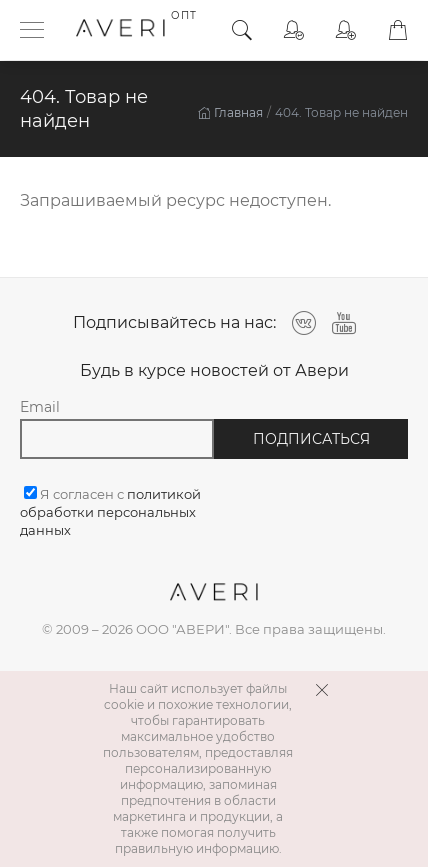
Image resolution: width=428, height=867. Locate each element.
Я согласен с (110, 512)
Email (40, 407)
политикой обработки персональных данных (110, 512)
